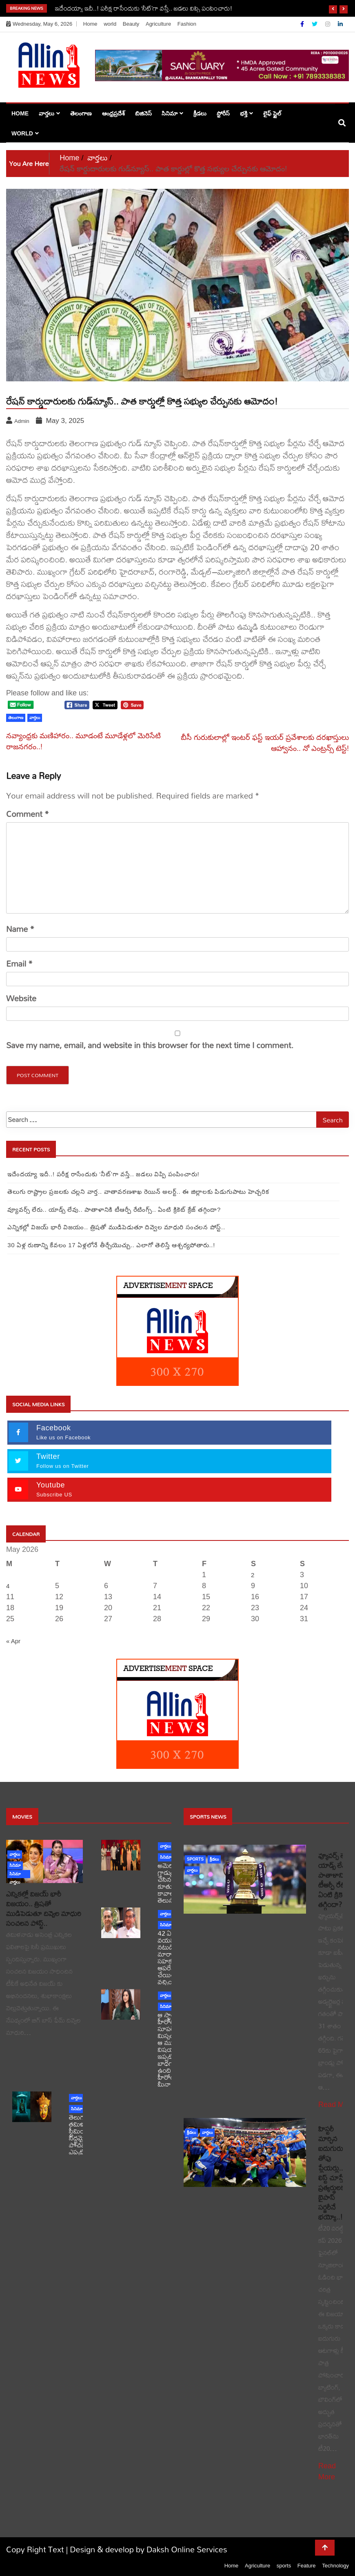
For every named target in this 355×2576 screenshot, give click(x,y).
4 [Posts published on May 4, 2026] (7, 1585)
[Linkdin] (340, 24)
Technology (335, 2566)
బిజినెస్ (143, 113)
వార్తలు (46, 113)
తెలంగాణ (81, 113)
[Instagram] (328, 24)
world (110, 24)
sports (195, 1859)
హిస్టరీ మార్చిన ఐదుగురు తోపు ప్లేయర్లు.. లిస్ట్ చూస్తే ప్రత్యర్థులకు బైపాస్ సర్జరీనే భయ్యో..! (332, 2173)
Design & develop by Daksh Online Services (148, 2549)
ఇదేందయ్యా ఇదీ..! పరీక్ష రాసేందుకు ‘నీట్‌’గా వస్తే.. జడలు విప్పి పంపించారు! (144, 8)
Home (90, 24)
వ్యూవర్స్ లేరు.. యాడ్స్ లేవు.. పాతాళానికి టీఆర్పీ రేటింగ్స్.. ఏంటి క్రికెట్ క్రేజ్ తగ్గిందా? (114, 1209)
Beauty (131, 24)
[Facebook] (303, 24)
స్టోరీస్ (223, 113)
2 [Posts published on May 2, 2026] (252, 1574)
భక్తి (243, 113)
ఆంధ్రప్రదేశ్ (113, 113)
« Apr (13, 1641)
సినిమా (170, 113)
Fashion (187, 24)
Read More (336, 2104)
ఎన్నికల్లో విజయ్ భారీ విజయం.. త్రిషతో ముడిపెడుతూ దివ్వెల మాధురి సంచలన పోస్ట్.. (116, 1227)
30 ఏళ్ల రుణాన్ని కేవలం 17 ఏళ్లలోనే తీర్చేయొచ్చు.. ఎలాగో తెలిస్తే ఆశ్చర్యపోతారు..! (111, 1245)
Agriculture (158, 24)
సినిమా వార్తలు (15, 1875)
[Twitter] (315, 24)
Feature (306, 2566)
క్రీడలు (199, 113)
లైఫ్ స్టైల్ (272, 113)
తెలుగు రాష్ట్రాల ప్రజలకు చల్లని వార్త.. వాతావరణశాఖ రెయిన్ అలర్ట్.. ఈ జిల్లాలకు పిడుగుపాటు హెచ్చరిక (138, 1191)
